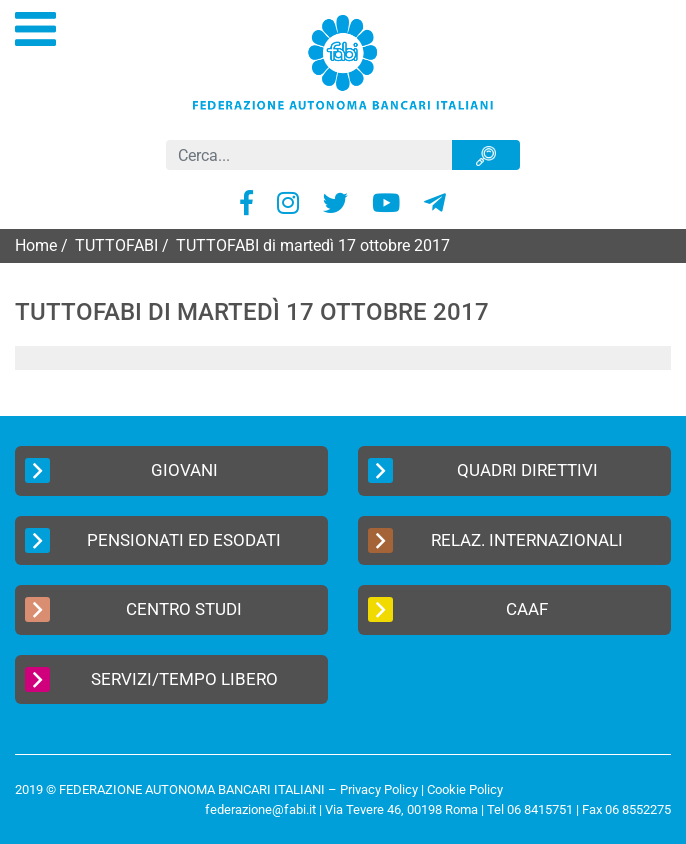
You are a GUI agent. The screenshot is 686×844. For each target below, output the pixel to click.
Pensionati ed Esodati (153, 540)
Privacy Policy (379, 789)
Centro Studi (133, 609)
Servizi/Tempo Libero (151, 679)
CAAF (458, 609)
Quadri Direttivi (483, 470)
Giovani (121, 470)
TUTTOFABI (116, 245)
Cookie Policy (465, 789)
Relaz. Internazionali (495, 540)
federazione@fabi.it (260, 809)
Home (36, 245)
